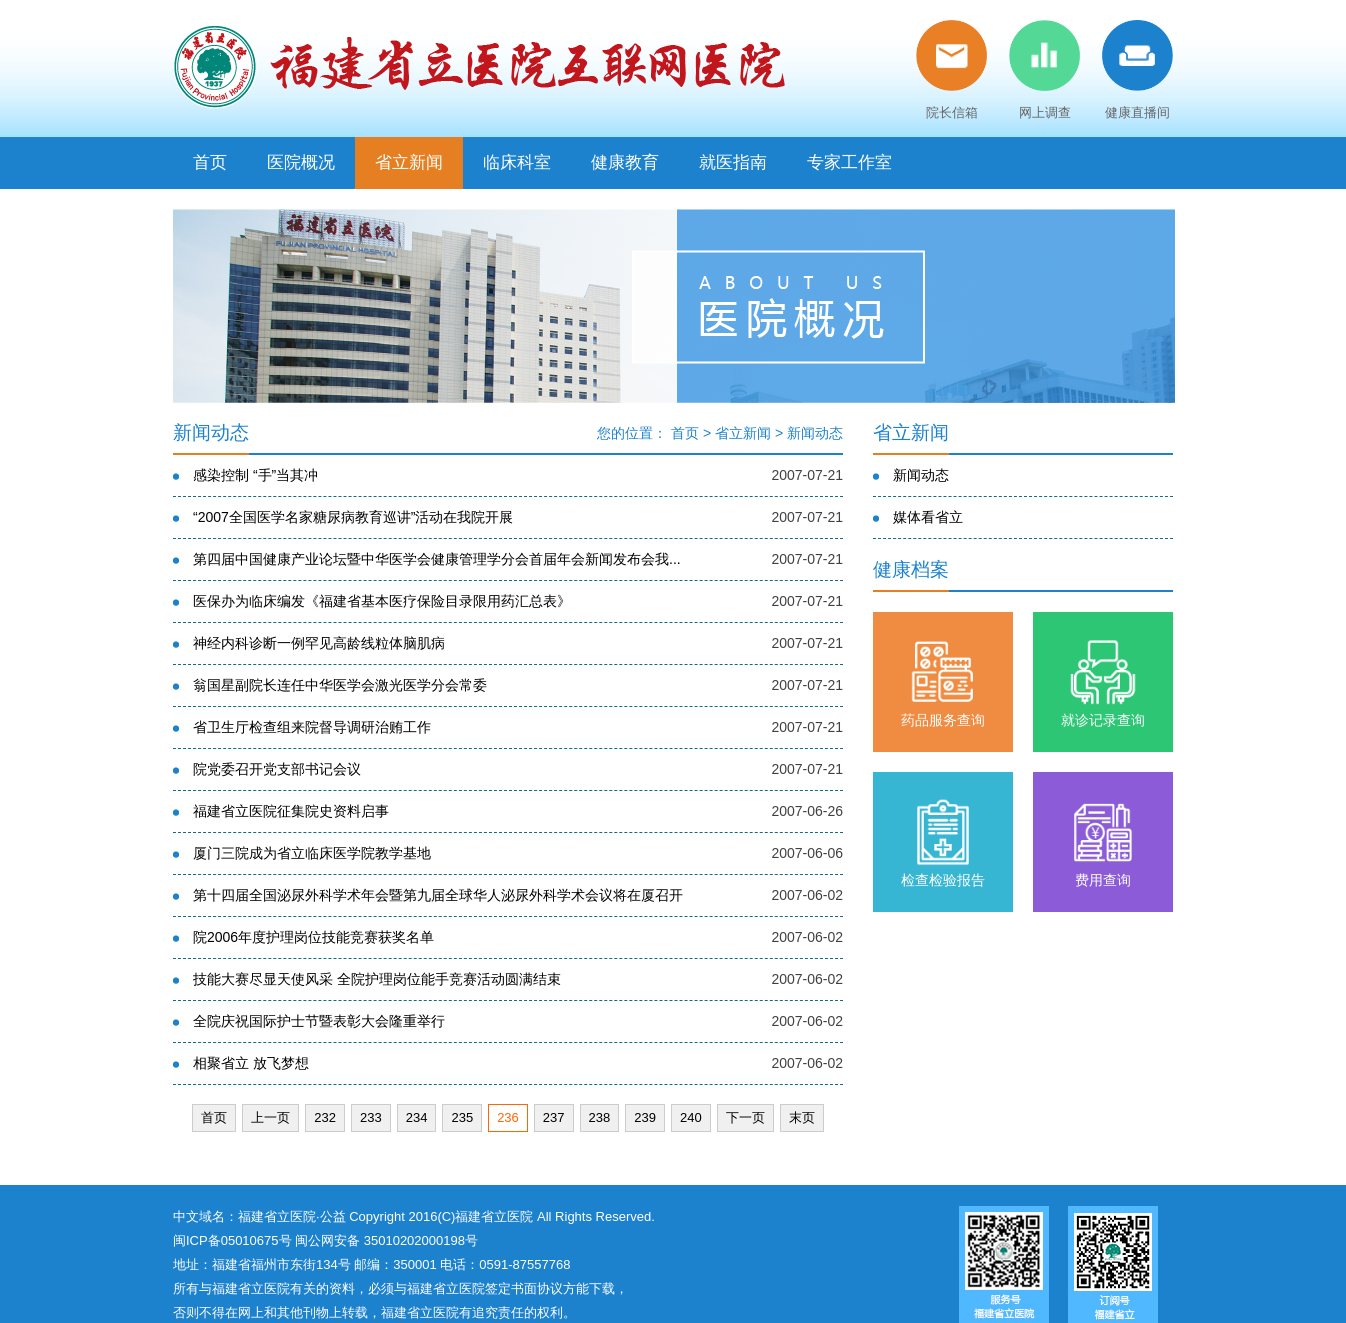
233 (371, 1117)
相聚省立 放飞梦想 (251, 1063)
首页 (210, 162)
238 (600, 1117)
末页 (802, 1117)
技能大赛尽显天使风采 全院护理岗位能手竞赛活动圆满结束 (377, 979)
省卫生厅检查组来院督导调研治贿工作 (312, 727)
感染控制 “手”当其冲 (255, 475)
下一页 (745, 1117)
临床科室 (517, 162)
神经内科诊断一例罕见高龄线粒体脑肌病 (319, 643)
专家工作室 (849, 162)
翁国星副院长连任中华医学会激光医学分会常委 (340, 685)
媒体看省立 (928, 517)
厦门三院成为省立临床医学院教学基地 (312, 853)
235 (462, 1117)
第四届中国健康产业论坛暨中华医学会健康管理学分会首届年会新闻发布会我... (437, 559)
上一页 (270, 1117)
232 (325, 1117)
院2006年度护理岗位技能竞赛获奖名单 (313, 937)
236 (508, 1117)
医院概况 (301, 162)
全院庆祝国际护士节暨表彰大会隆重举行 (319, 1021)
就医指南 (733, 162)
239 (645, 1117)
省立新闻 (409, 162)
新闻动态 (815, 433)
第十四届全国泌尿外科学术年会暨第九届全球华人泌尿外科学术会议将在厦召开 (438, 895)
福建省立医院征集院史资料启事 (291, 811)
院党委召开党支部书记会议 (277, 769)
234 (417, 1117)
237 (554, 1117)
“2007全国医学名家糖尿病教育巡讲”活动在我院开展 (353, 517)
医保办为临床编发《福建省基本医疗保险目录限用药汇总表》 (382, 601)
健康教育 (625, 162)
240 (691, 1117)
